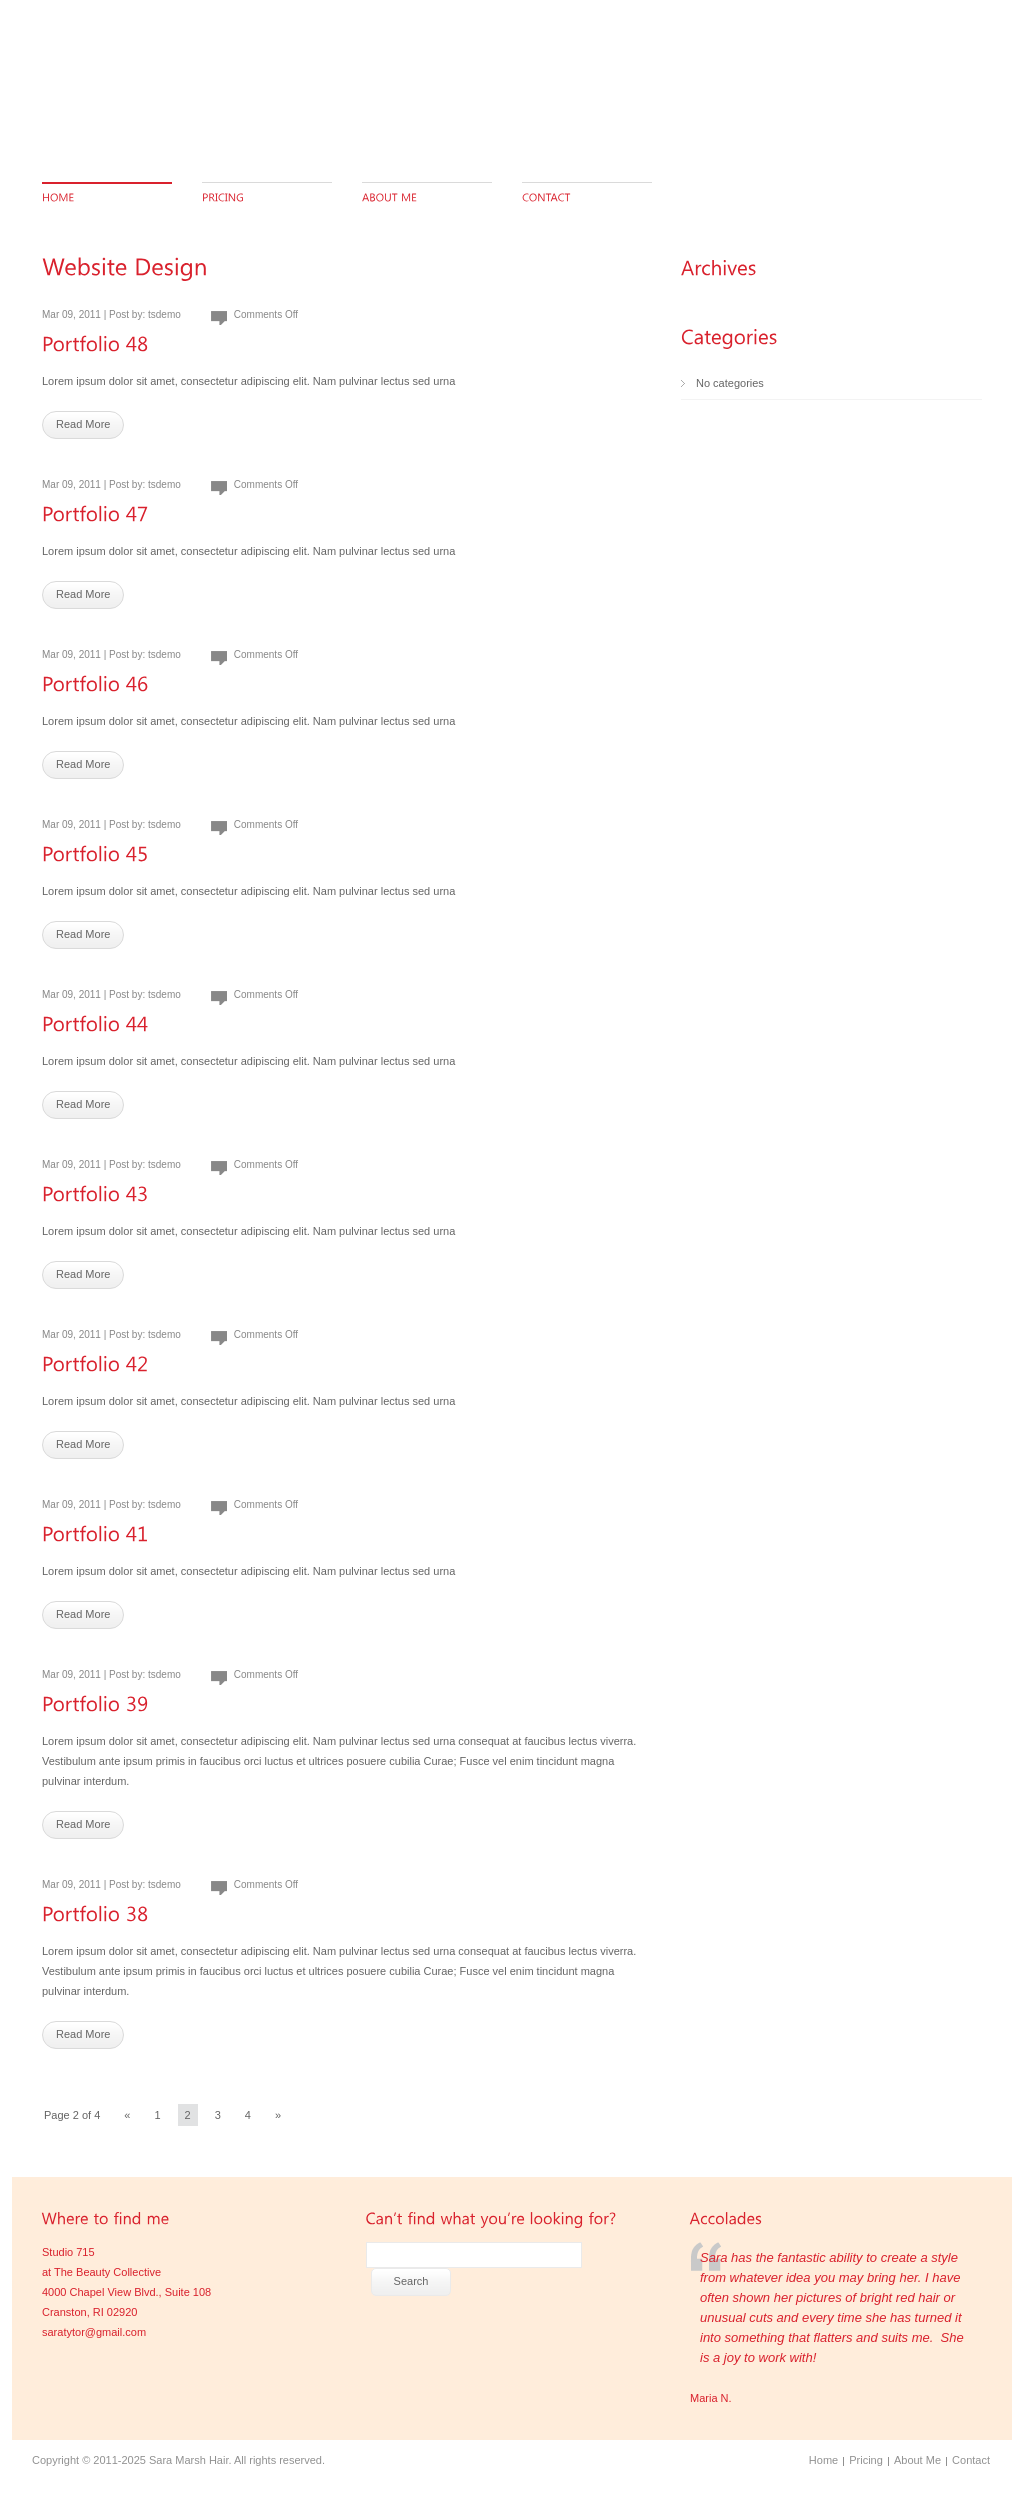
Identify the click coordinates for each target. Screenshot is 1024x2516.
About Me (917, 2460)
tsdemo (164, 314)
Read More (83, 424)
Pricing (866, 2460)
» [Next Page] (278, 2115)
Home (823, 2460)
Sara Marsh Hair (188, 2460)
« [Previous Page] (127, 2115)
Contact (971, 2460)
